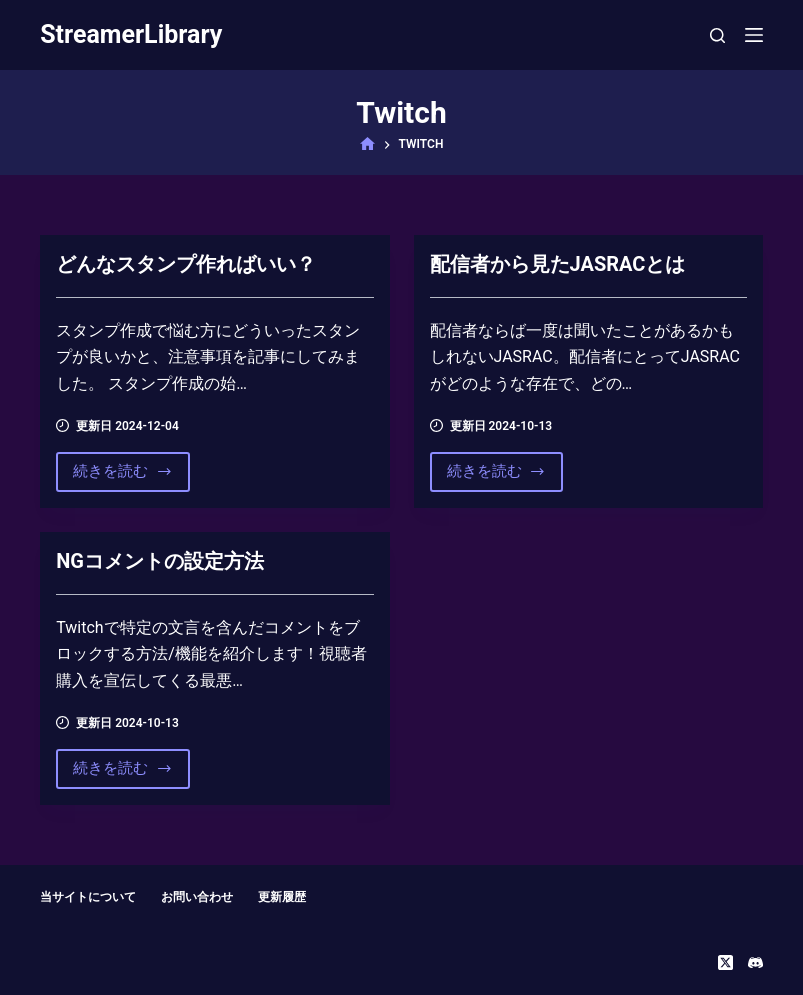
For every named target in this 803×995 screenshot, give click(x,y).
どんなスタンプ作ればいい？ (186, 264)
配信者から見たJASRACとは (558, 264)
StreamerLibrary (131, 34)
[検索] (717, 35)
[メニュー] (754, 35)
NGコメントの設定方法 (160, 561)
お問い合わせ (197, 897)
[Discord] (755, 962)
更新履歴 (282, 897)
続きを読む (123, 476)
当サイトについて (88, 897)
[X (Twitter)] (725, 962)
